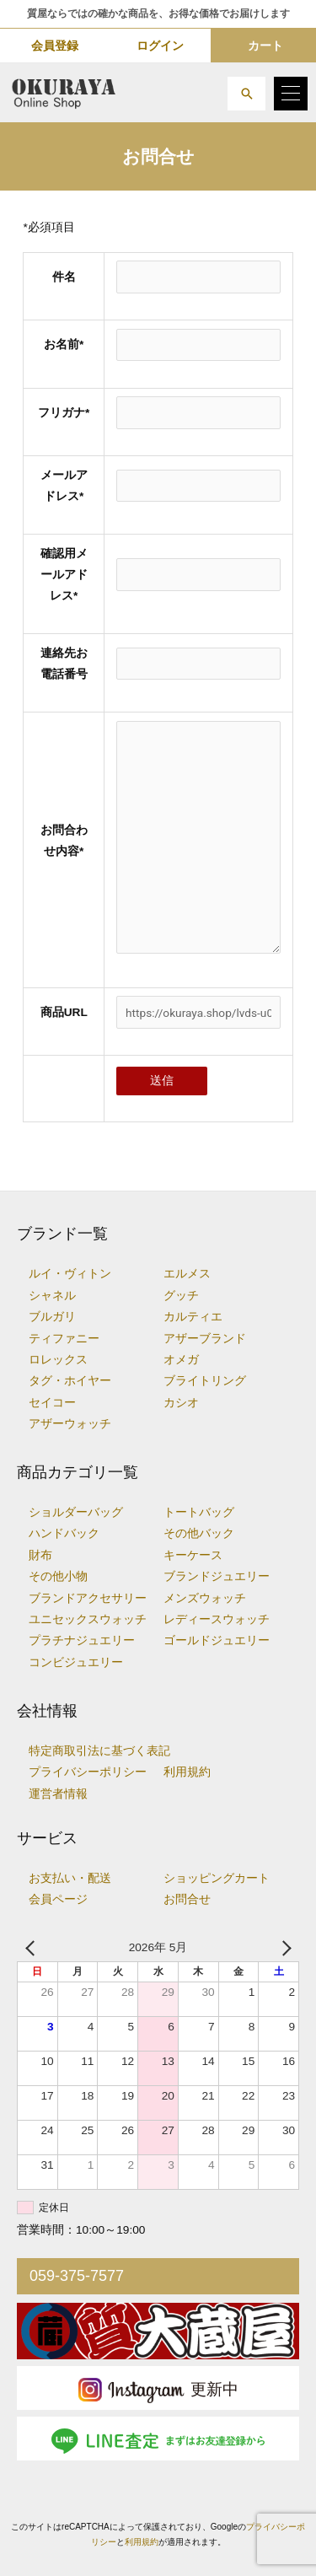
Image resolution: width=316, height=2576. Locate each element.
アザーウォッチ (70, 1423)
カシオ (181, 1402)
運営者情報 (58, 1794)
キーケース (192, 1555)
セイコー (52, 1402)
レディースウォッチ (216, 1619)
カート (265, 45)
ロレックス (58, 1359)
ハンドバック (64, 1533)
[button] (246, 93)
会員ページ (58, 1899)
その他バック (198, 1533)
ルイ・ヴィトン (70, 1273)
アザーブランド (204, 1338)
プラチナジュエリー (82, 1640)
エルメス (187, 1273)
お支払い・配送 (70, 1878)
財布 (40, 1555)
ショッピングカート (216, 1878)
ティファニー (64, 1338)
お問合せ (187, 1899)
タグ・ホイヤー (70, 1380)
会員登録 (54, 45)
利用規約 (187, 1772)
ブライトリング (204, 1380)
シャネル (52, 1295)
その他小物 (58, 1576)
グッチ (181, 1295)
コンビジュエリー (76, 1662)
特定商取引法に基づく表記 (99, 1751)
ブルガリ (52, 1316)
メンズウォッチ (204, 1598)
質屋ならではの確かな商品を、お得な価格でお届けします (158, 13)
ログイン (160, 45)
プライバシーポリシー (88, 1772)
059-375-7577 (76, 2275)
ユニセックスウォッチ (88, 1619)
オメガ (181, 1359)
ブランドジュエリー (216, 1576)
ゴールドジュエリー (216, 1640)
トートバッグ (198, 1512)
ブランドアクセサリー (88, 1598)
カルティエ (192, 1316)
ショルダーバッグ (76, 1512)
